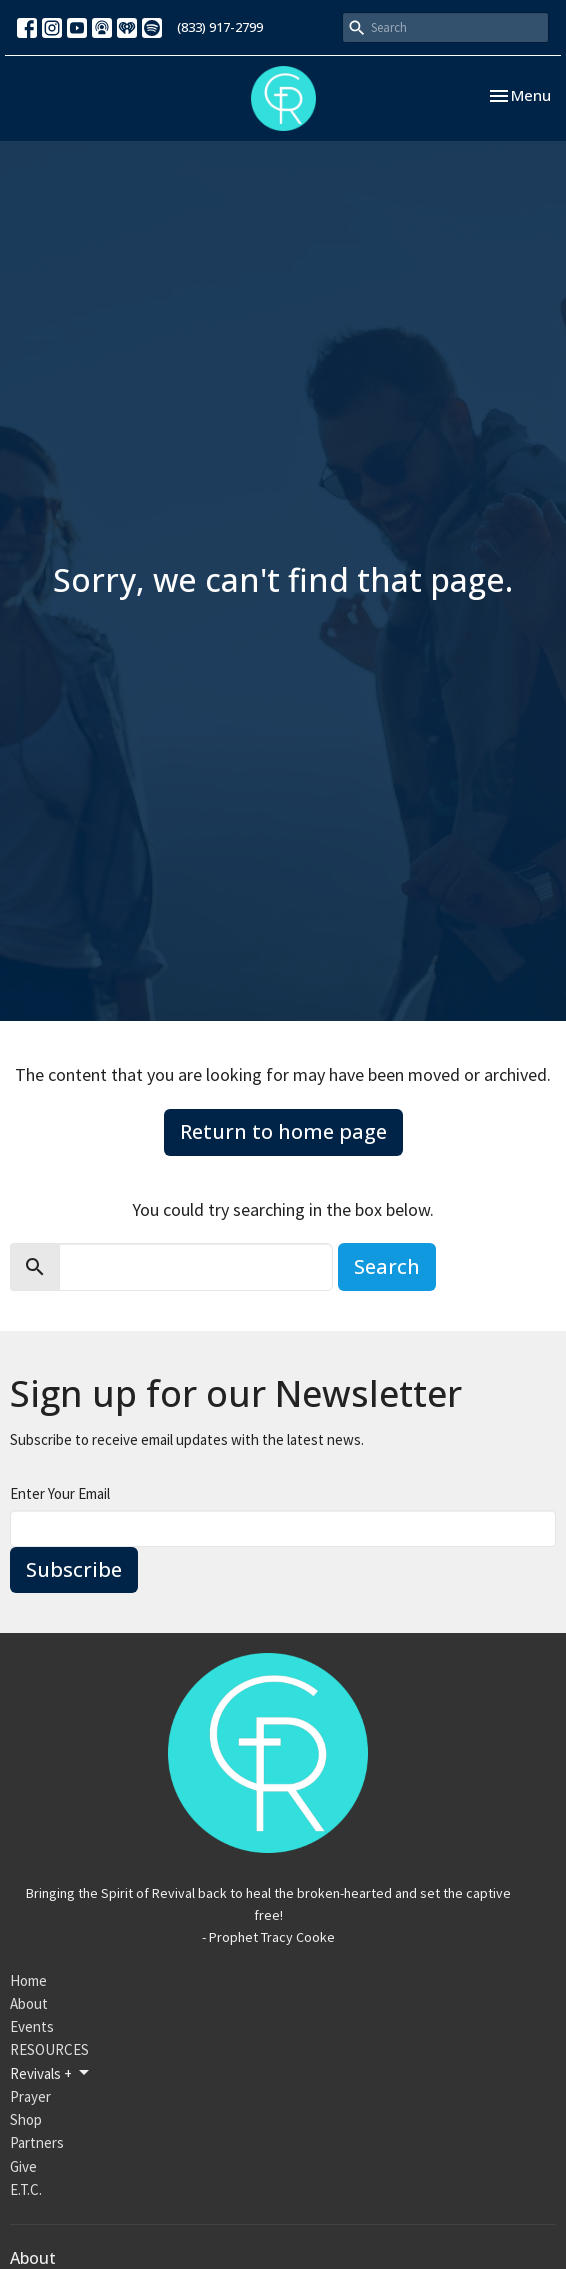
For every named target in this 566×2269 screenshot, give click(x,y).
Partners (37, 2142)
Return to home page (283, 1131)
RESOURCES (49, 2049)
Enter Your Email (60, 1493)
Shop (26, 2119)
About (29, 2003)
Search (387, 1266)
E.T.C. (26, 2189)
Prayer (30, 2096)
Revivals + (51, 2073)
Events (32, 2026)
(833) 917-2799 (220, 27)
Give (23, 2166)
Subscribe (74, 1569)
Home (28, 1980)
